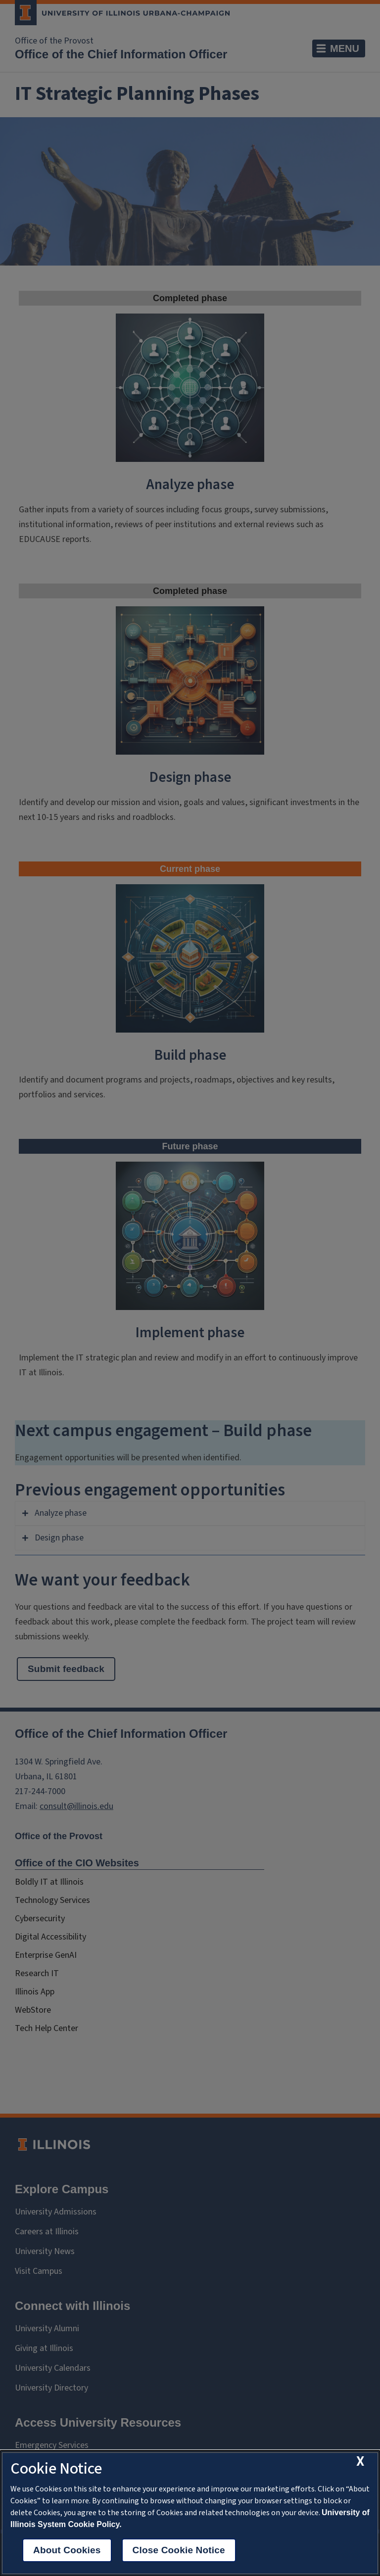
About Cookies (67, 2550)
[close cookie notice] (360, 2461)
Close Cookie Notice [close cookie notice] (179, 2550)
